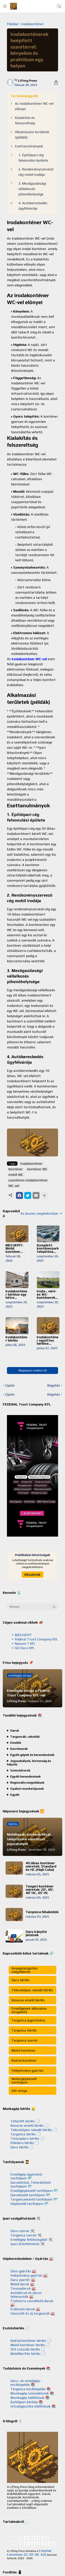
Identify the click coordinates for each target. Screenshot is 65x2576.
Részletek (32, 1574)
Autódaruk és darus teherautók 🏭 (26, 2294)
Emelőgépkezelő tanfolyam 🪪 (34, 2191)
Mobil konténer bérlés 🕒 (30, 2345)
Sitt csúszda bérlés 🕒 (27, 2349)
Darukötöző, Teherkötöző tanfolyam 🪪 (30, 2184)
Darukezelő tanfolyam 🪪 (30, 2195)
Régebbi (53, 1385)
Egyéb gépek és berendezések (32, 1755)
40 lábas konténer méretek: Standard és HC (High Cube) (41, 1866)
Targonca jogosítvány (28, 2020)
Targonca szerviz (24, 2040)
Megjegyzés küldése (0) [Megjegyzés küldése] (32, 1370)
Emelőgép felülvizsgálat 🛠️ (31, 2239)
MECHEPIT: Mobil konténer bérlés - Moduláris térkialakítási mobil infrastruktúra (16, 1249)
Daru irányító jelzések (36, 1933)
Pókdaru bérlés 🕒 (24, 2143)
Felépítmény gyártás (27, 2070)
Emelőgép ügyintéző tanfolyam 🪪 (26, 2176)
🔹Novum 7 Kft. (23, 1643)
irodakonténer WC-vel (29, 659)
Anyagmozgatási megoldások (24, 1970)
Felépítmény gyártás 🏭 (29, 2275)
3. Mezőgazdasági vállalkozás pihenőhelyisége (32, 188)
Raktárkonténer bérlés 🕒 (30, 2340)
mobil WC (15, 1175)
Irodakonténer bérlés (16, 1338)
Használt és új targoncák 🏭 (32, 2313)
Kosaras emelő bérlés (28, 2000)
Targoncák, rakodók (25, 1736)
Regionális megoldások (27, 1782)
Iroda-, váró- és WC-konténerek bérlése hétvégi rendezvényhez (48, 1294)
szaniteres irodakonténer (28, 1180)
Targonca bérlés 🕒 (25, 2134)
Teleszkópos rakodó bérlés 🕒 (33, 2130)
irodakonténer (32, 24)
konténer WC (37, 1169)
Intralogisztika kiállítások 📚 (33, 2406)
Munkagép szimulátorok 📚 (32, 2393)
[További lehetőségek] (44, 1195)
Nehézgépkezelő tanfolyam (24, 2080)
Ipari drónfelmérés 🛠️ (27, 2244)
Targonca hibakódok (42, 1912)
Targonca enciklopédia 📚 (30, 2389)
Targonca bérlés (24, 2030)
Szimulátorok (20, 1770)
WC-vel (13, 1186)
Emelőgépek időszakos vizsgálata (29, 2010)
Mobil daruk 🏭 (22, 2284)
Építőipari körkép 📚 (26, 2402)
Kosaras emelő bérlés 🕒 (29, 2125)
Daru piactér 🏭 (22, 2280)
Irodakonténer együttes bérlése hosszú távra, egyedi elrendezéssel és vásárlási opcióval (48, 1340)
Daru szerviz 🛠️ (22, 2231)
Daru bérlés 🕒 (22, 2147)
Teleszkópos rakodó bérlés (32, 1990)
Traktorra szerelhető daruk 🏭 (31, 2303)
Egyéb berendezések (25, 1776)
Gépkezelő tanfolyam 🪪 (29, 2204)
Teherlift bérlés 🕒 (25, 2121)
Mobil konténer (23, 2050)
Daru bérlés (20, 1980)
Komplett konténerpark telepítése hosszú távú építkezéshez (48, 1249)
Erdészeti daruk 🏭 (25, 2309)
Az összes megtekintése (39, 1213)
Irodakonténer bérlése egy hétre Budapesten (16, 1294)
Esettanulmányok (29, 146)
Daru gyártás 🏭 (23, 2271)
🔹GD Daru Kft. (22, 1648)
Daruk (14, 1730)
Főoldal (12, 24)
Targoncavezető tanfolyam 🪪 (34, 2199)
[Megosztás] (55, 82)
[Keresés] (59, 6)
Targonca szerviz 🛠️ (26, 2235)
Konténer (15, 1169)
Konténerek (19, 1749)
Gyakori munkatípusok (27, 1788)
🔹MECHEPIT (21, 1635)
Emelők (15, 1742)
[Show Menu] (5, 6)
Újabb (10, 1385)
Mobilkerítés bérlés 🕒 (28, 2353)
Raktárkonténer (24, 2060)
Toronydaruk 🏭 (23, 2288)
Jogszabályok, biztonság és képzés (29, 1762)
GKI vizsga (19, 2091)
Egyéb (14, 1794)
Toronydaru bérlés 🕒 (27, 2138)
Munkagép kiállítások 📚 (30, 2398)
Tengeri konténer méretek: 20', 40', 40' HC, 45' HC (40, 1890)
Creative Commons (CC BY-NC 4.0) (29, 2552)
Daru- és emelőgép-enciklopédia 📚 (25, 2383)
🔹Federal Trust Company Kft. (34, 1639)
